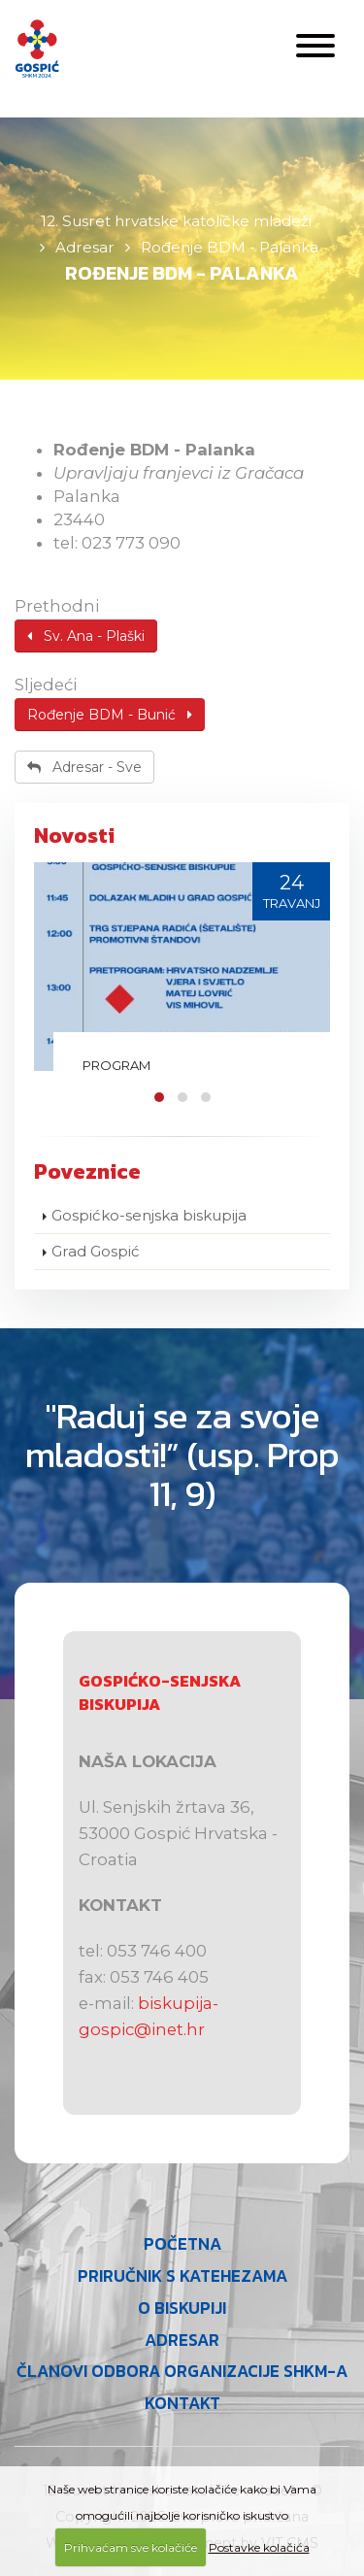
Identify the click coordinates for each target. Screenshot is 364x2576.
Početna (182, 2244)
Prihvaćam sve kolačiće (130, 2547)
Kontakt (182, 2403)
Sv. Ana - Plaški (86, 636)
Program (116, 1065)
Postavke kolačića (259, 2547)
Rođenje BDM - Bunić (109, 714)
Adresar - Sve (84, 767)
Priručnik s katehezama (182, 2276)
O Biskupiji (182, 2308)
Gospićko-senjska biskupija (149, 1215)
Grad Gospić (95, 1251)
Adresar (182, 2340)
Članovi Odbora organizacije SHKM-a (182, 2371)
